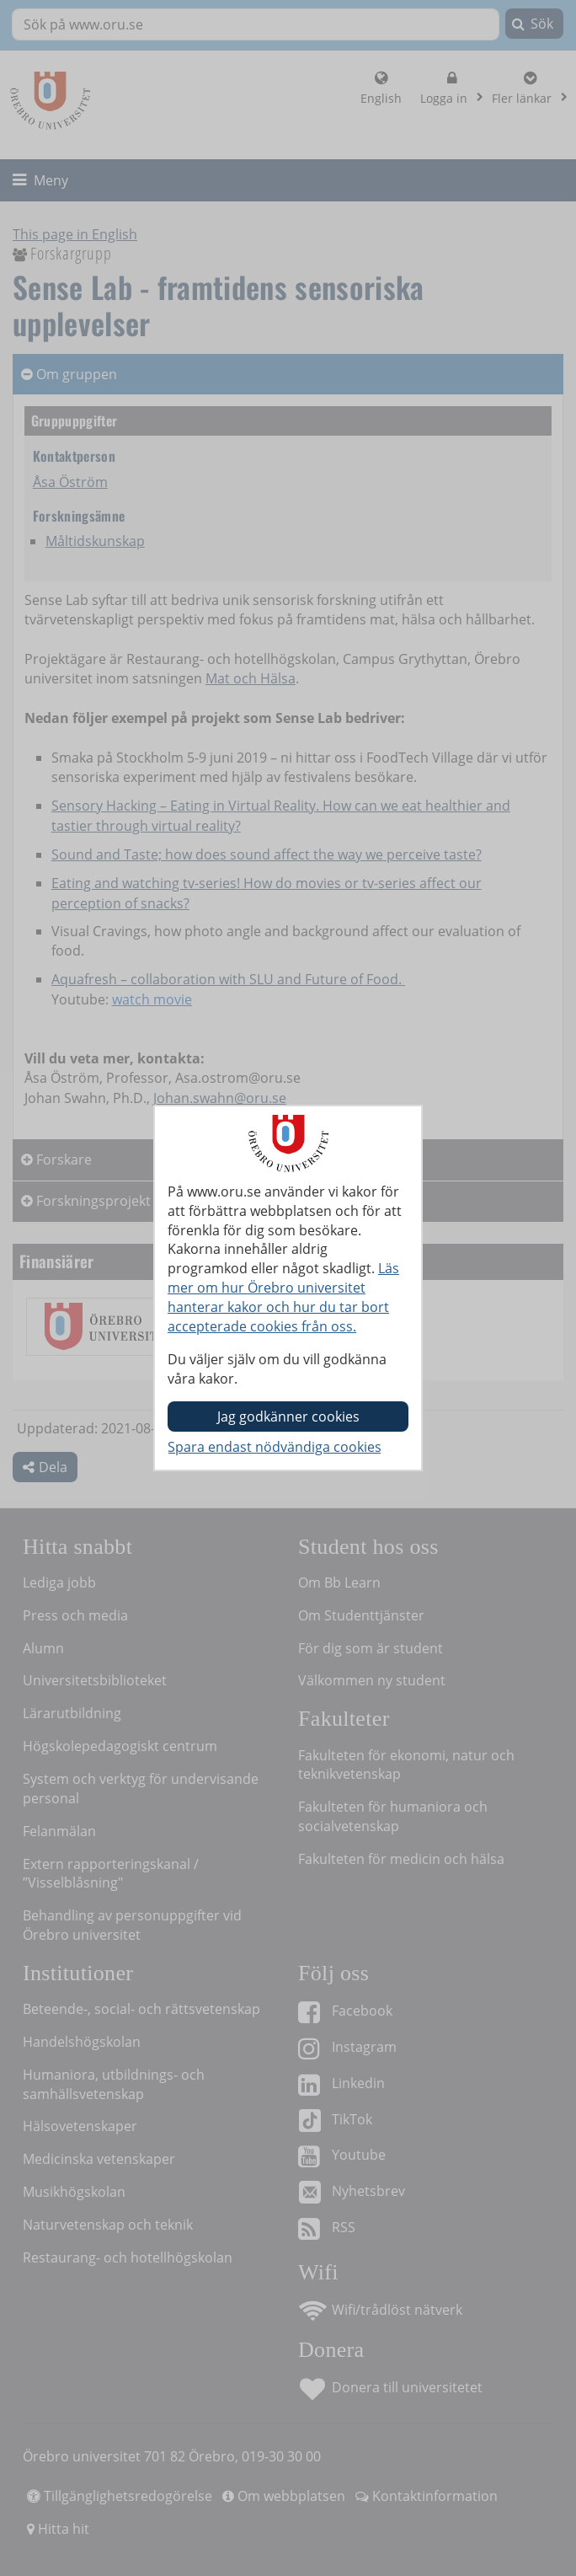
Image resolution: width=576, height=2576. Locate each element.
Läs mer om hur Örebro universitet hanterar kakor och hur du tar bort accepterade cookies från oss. (283, 1297)
